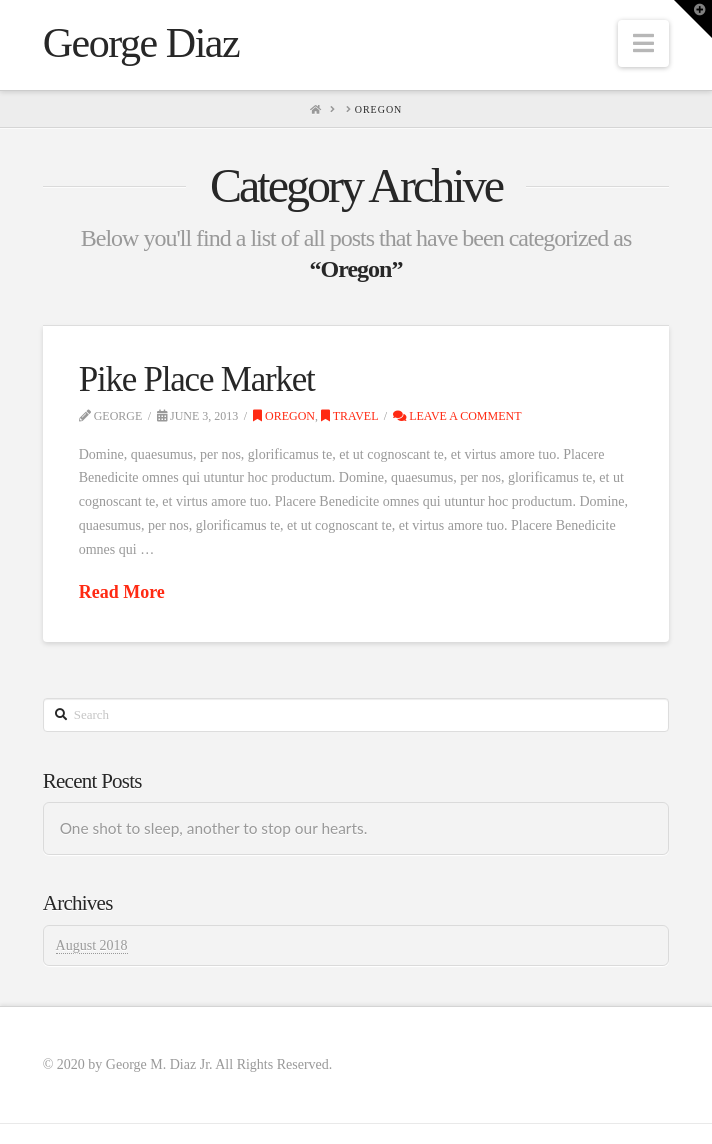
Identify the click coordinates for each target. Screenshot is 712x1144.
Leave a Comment (457, 416)
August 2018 (92, 945)
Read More (122, 592)
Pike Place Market (197, 379)
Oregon (284, 416)
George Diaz (141, 43)
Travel (350, 416)
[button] (643, 43)
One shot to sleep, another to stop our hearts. (214, 828)
